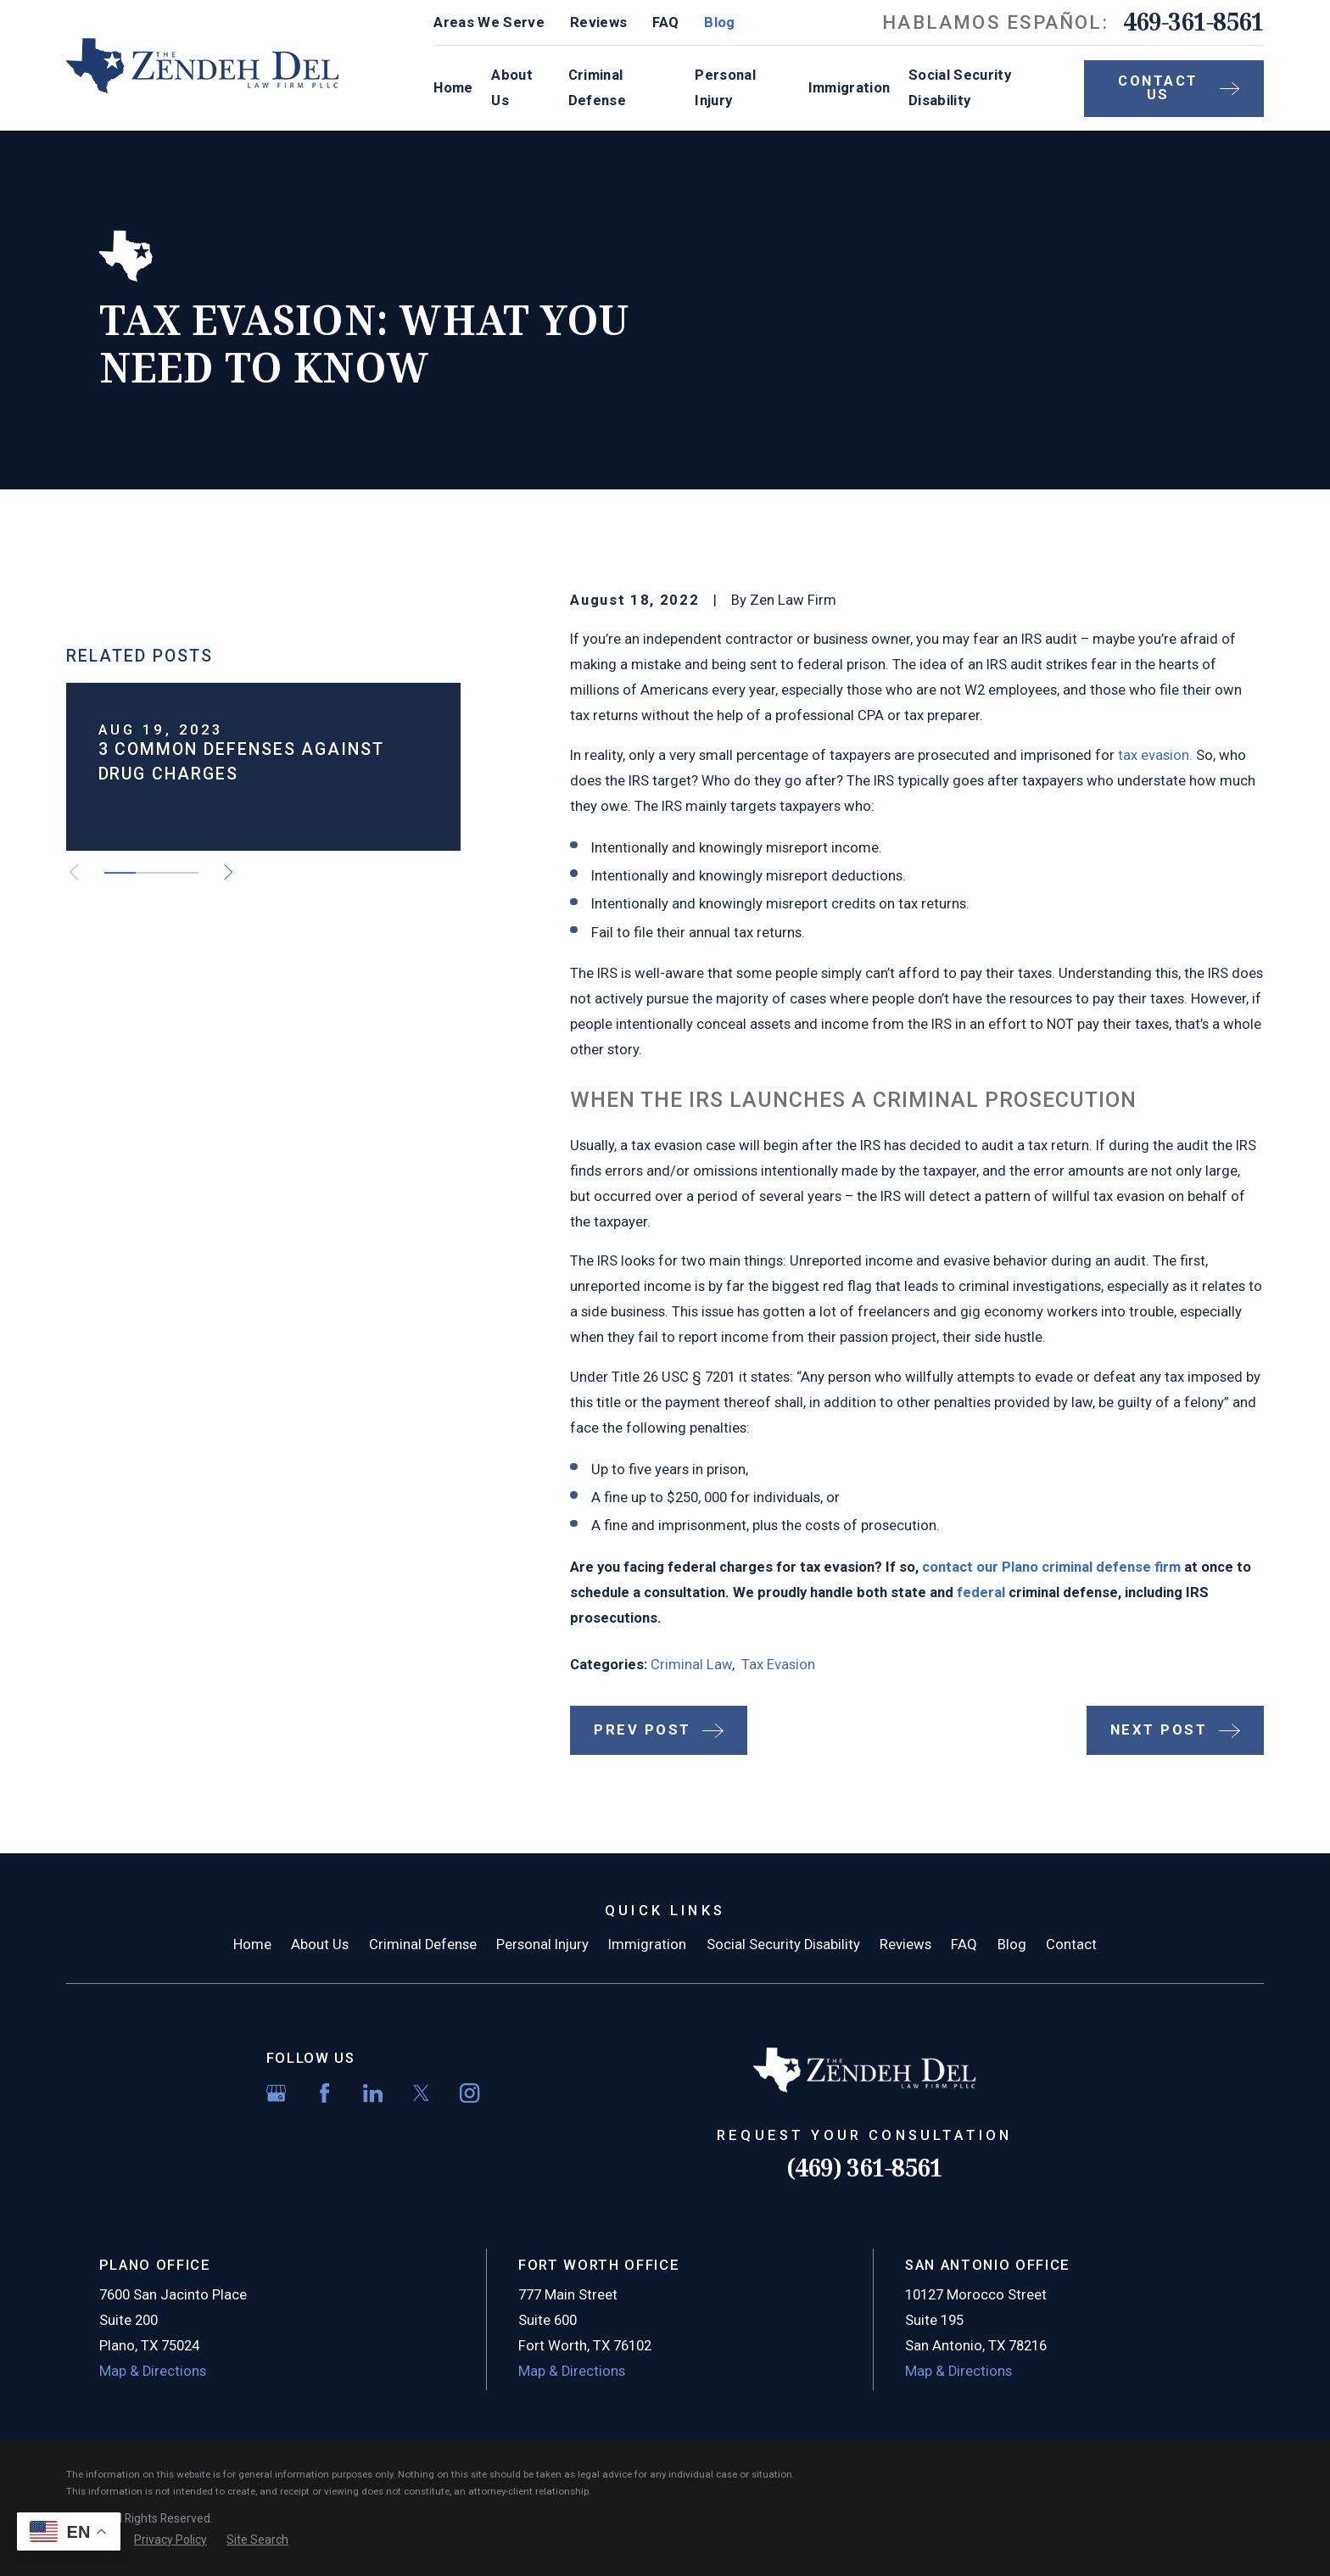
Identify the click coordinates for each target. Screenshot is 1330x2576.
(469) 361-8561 (864, 2167)
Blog (719, 22)
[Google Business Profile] (276, 2093)
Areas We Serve (489, 22)
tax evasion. (1155, 755)
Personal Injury (542, 1944)
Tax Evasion (778, 1665)
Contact (1071, 1944)
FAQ (665, 22)
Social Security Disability (783, 1944)
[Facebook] (324, 2093)
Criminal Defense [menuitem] (597, 88)
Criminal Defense (423, 1944)
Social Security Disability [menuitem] (959, 88)
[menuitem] (170, 2540)
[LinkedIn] (373, 2093)
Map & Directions (152, 2371)
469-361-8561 (1193, 22)
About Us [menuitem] (512, 88)
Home (252, 1944)
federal (981, 1592)
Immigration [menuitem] (849, 88)
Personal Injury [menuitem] (725, 88)
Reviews (598, 22)
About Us (320, 1944)
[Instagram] (469, 2093)
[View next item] (228, 1093)
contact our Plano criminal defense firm (1051, 1567)
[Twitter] (421, 2093)
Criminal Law (691, 1665)
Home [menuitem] (452, 88)
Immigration (647, 1944)
